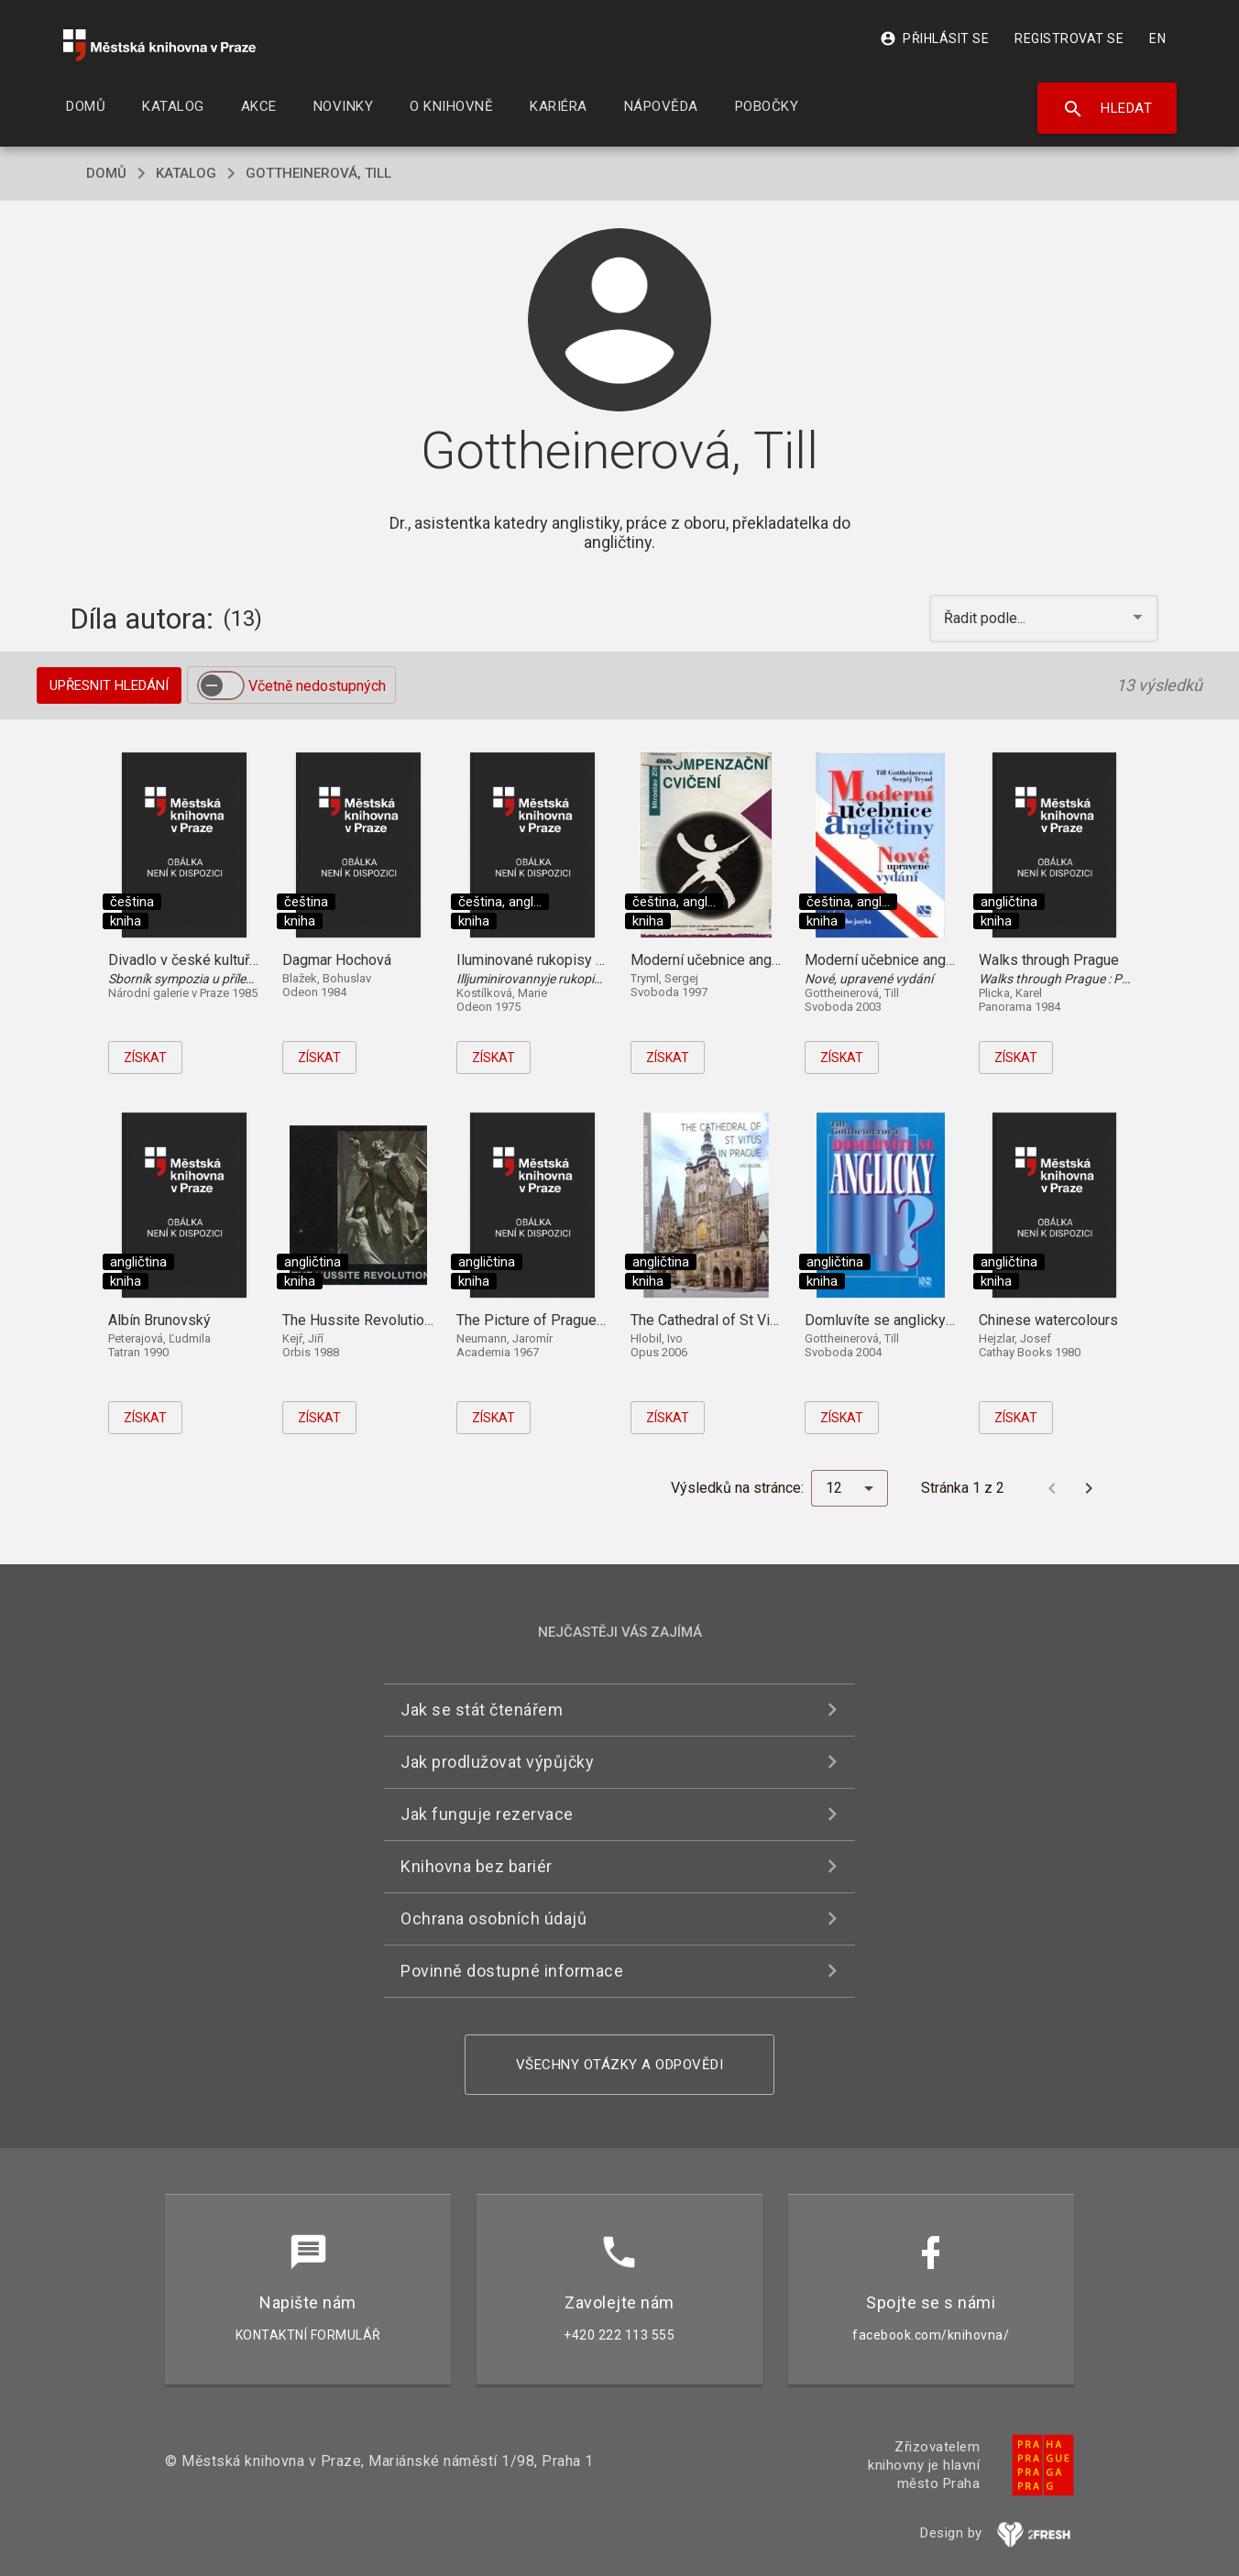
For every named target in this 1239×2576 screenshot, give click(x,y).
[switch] (221, 685)
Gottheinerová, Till (318, 173)
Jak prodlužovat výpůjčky (497, 1761)
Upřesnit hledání (109, 685)
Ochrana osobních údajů (493, 1918)
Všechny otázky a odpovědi (620, 2064)
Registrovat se (1069, 38)
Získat (145, 1057)
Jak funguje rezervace (487, 1814)
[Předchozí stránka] (1052, 1488)
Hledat (1107, 109)
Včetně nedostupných (317, 686)
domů (106, 173)
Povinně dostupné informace (511, 1970)
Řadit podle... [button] (986, 618)
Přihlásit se (934, 38)
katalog (186, 173)
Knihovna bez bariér (476, 1866)
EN (1157, 38)
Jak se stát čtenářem (481, 1709)
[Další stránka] (1088, 1488)
